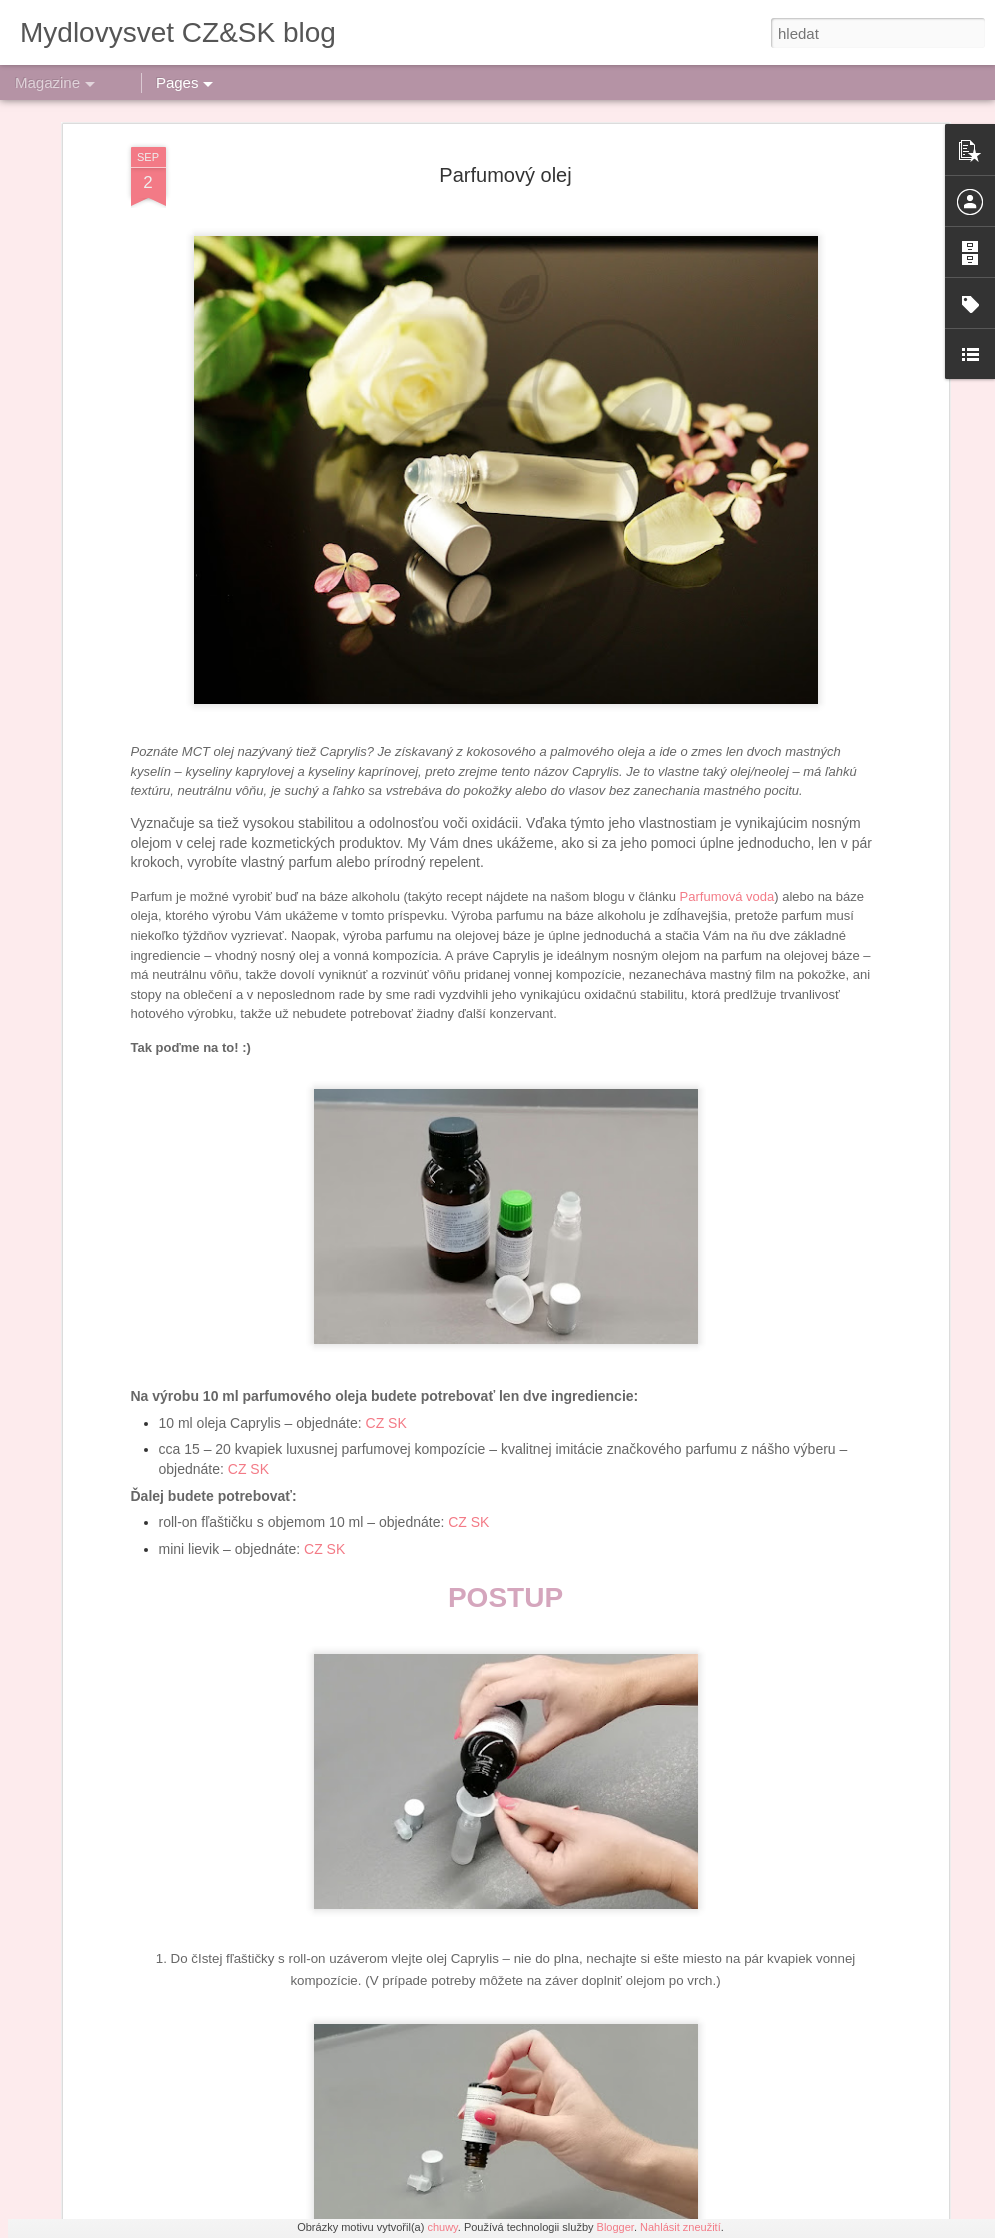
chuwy (442, 2227)
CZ (375, 1127)
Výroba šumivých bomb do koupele (433, 1761)
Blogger (615, 2227)
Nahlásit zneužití (680, 2227)
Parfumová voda (727, 600)
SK (397, 1127)
